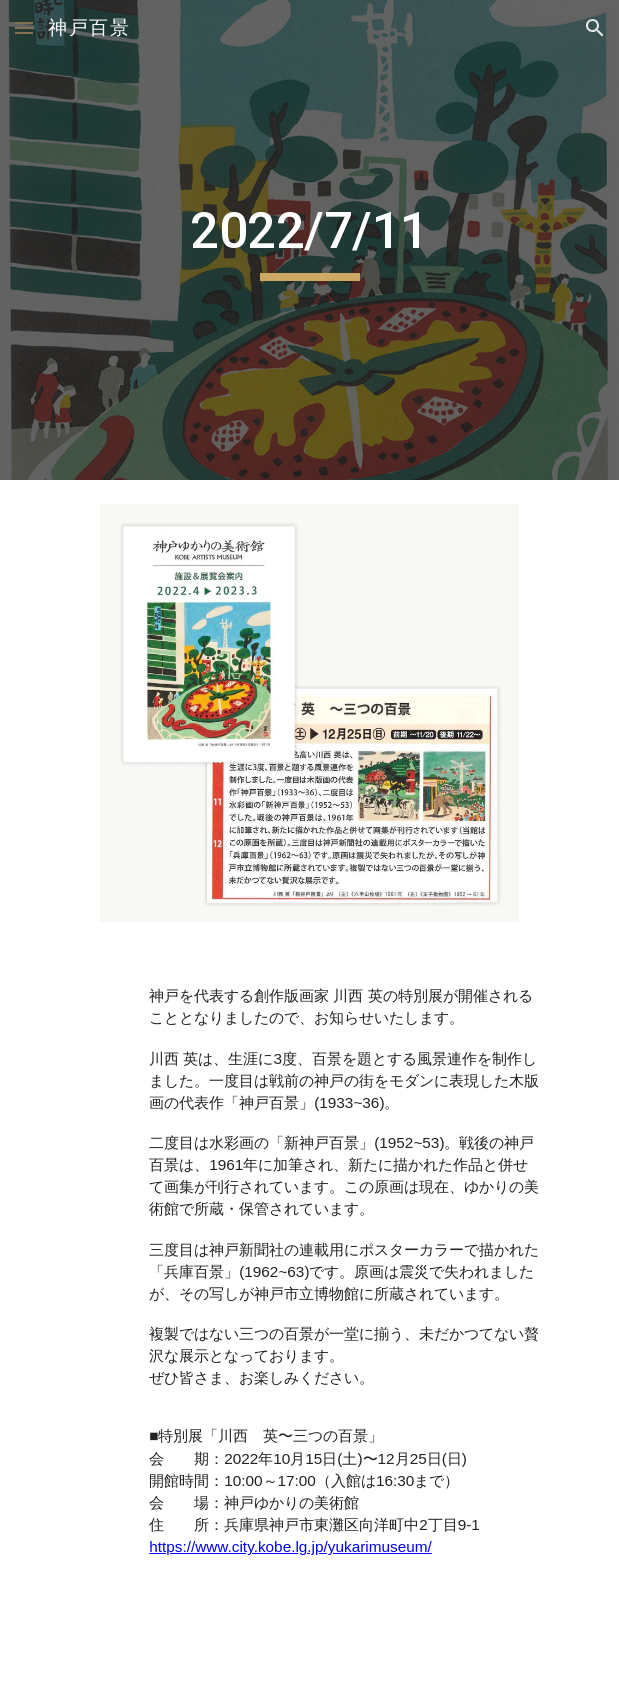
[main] (309, 240)
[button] (24, 27)
